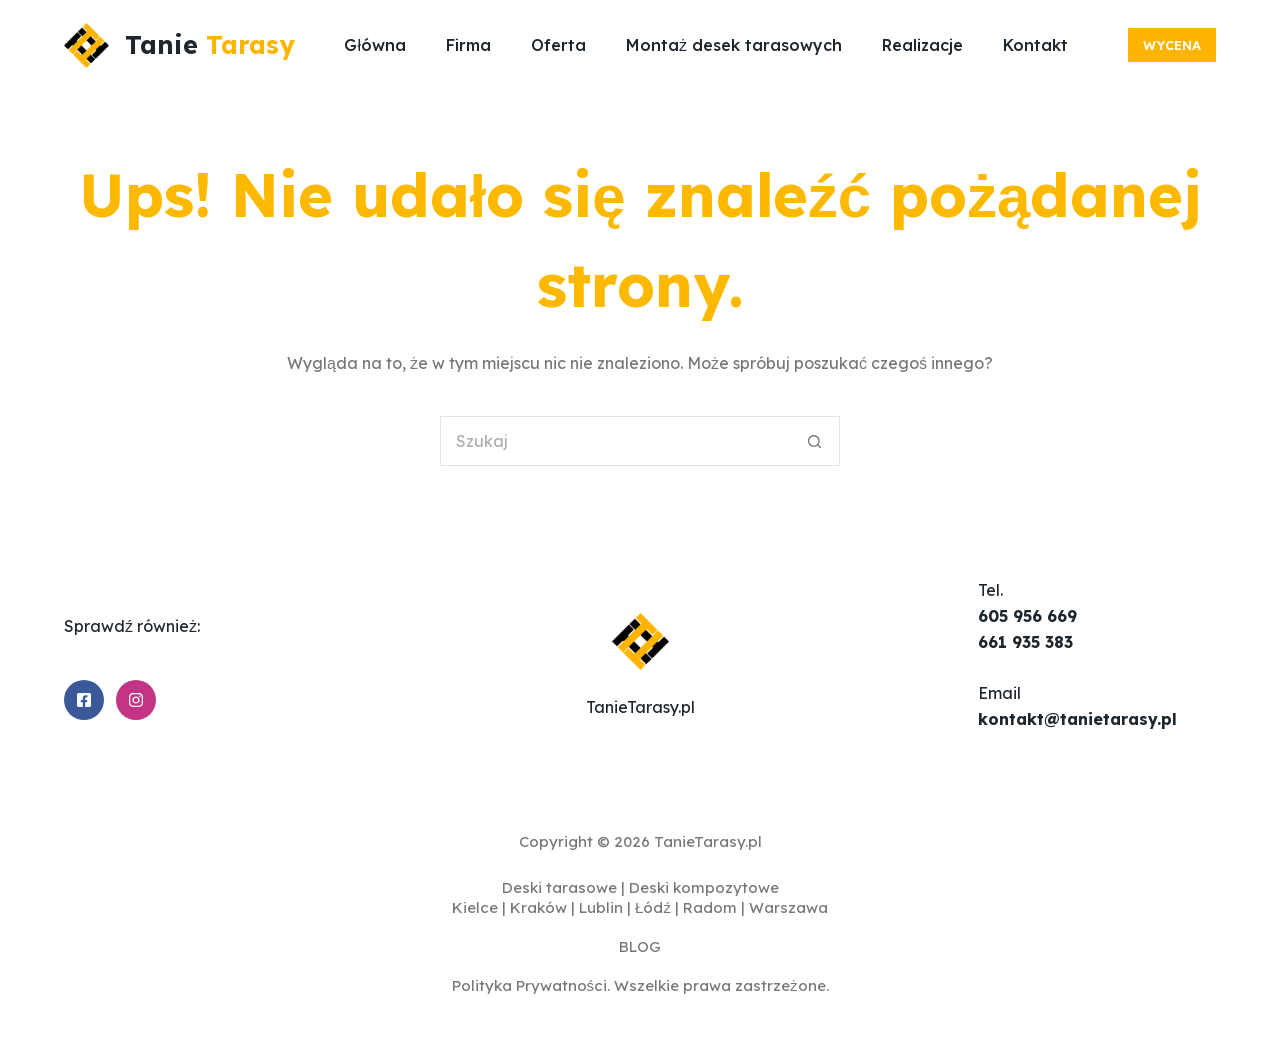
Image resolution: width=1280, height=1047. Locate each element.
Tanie (210, 44)
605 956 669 (1027, 616)
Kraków (538, 907)
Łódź (653, 907)
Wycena (1172, 45)
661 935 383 (1025, 642)
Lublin (601, 907)
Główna (375, 45)
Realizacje (922, 45)
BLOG (640, 946)
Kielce (475, 907)
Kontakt (1035, 45)
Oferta (558, 45)
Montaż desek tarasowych (734, 45)
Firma (468, 45)
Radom (710, 907)
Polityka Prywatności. (531, 985)
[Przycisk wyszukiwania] (815, 441)
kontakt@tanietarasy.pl (1077, 719)
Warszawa (788, 907)
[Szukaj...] (615, 441)
